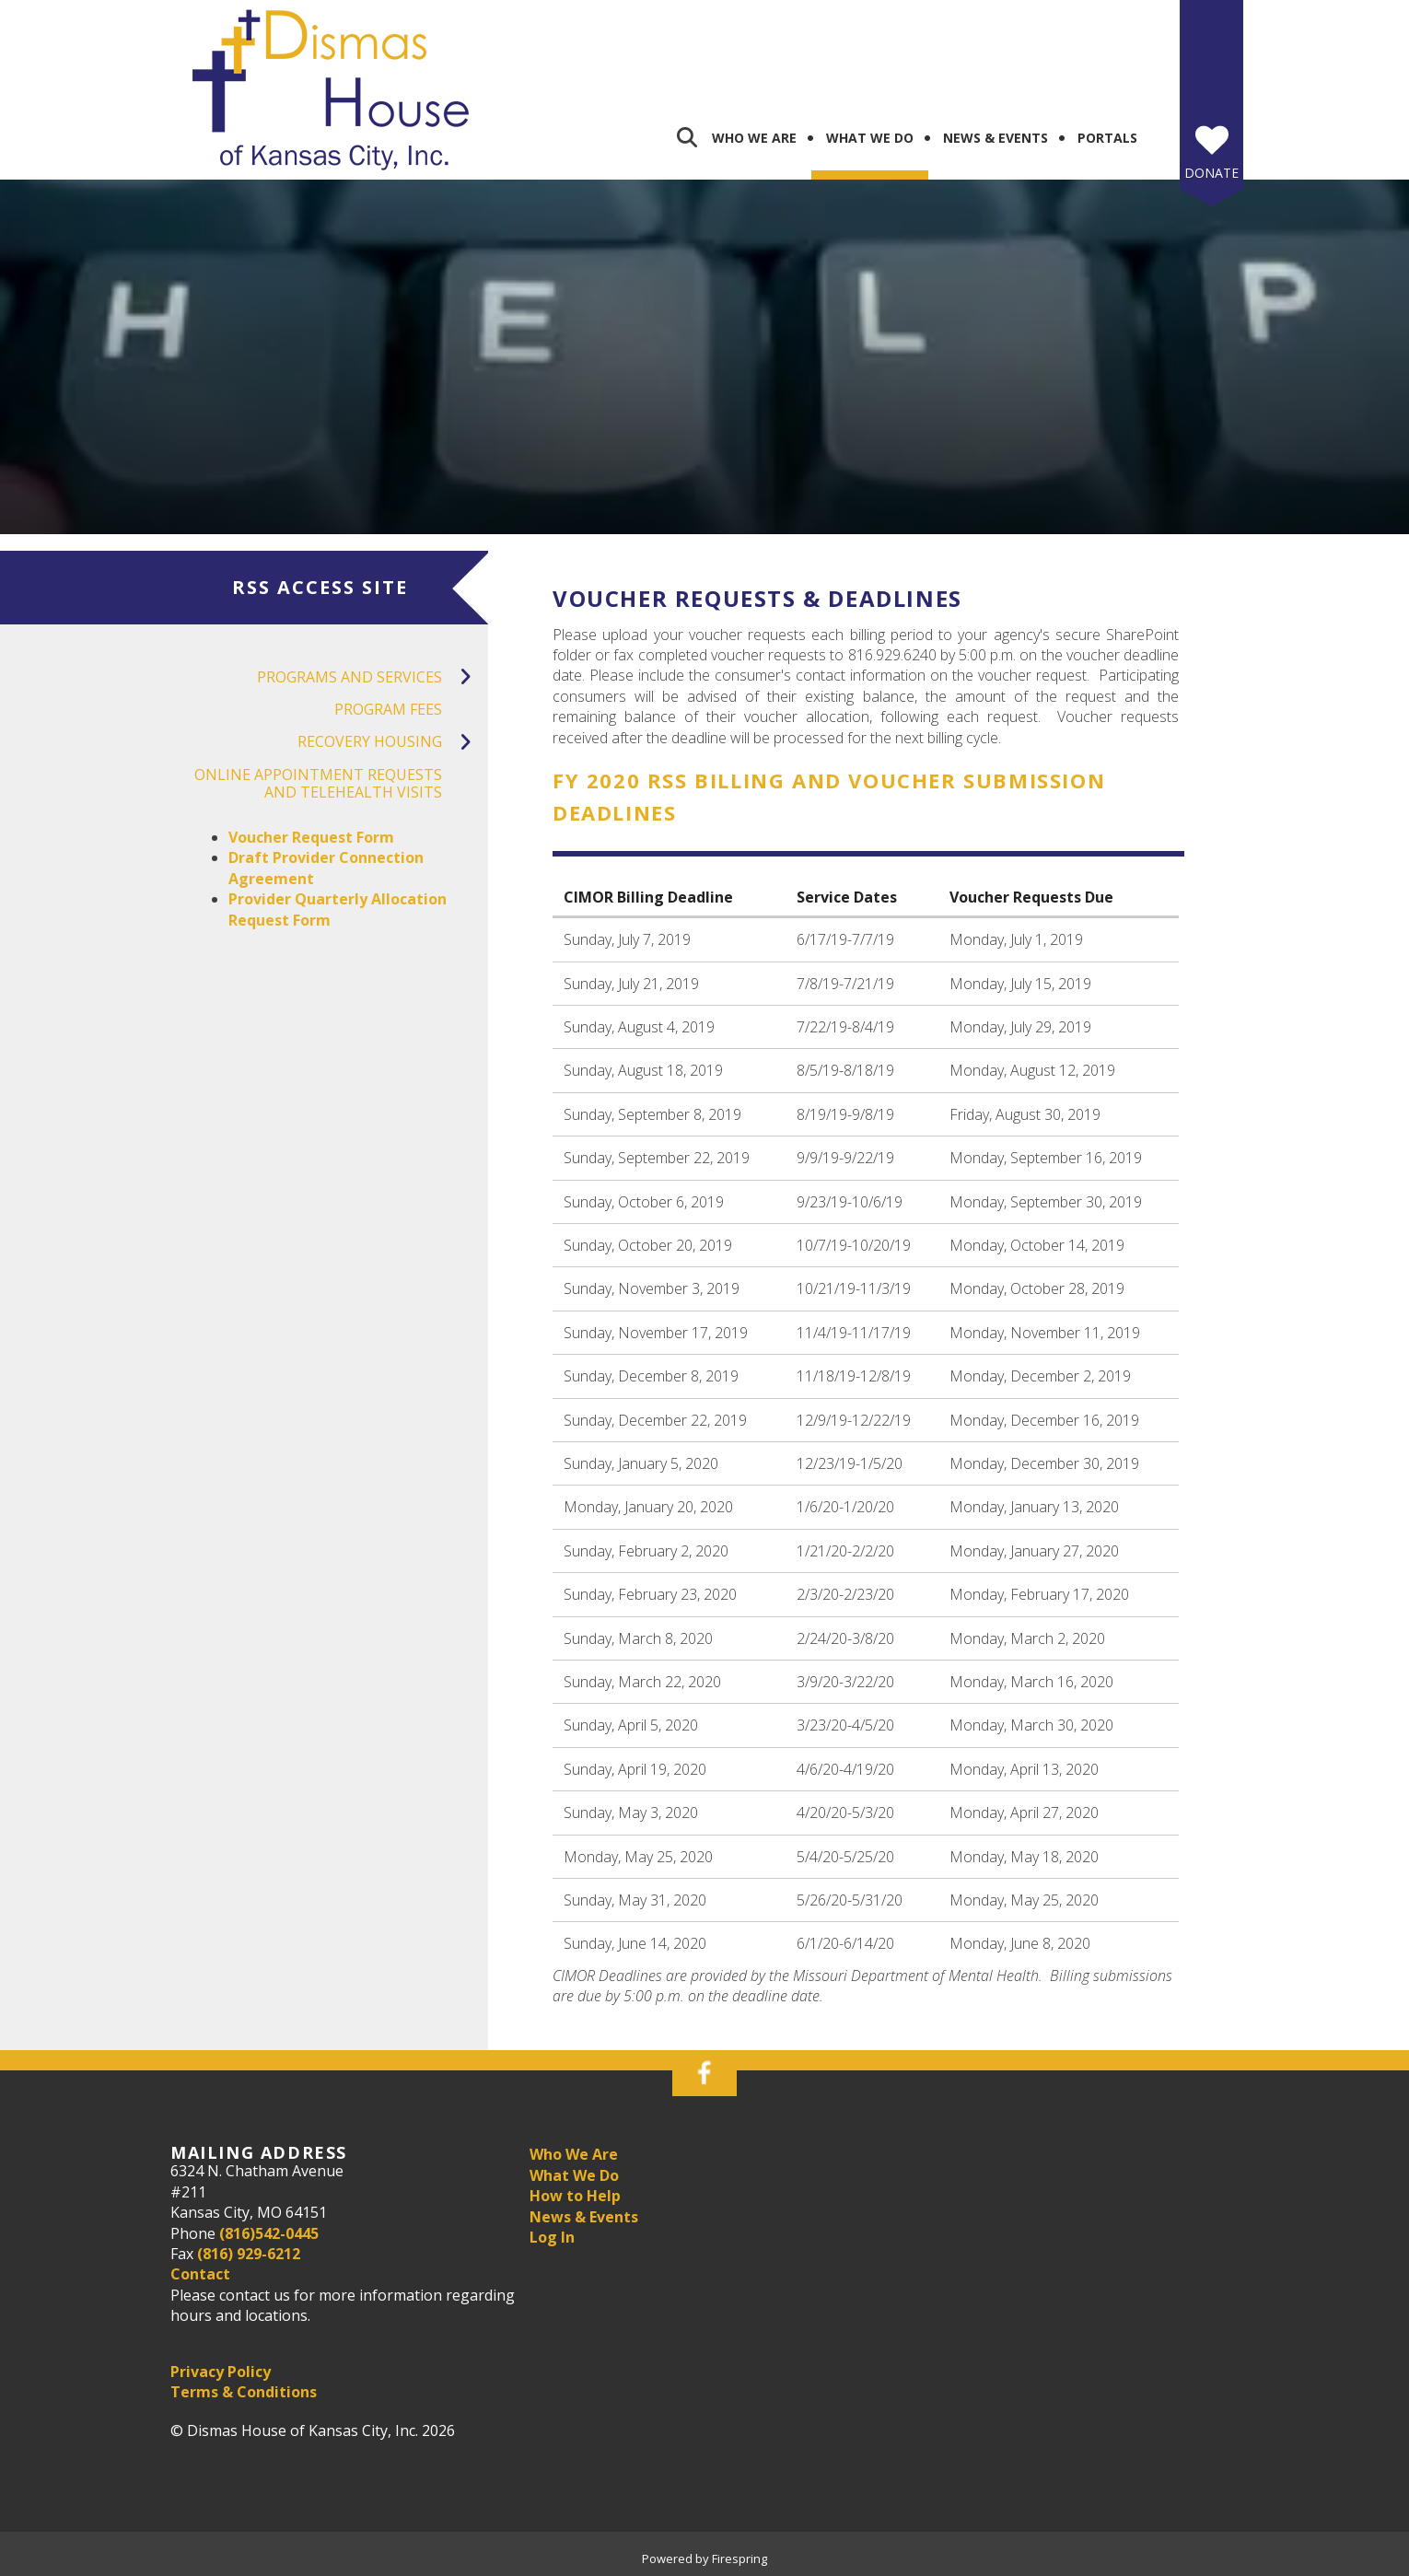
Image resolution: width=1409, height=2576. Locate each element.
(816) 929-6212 (248, 2254)
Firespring (739, 2558)
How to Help (575, 2196)
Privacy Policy (220, 2371)
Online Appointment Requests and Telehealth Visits (318, 783)
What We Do (870, 137)
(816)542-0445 (269, 2233)
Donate (1211, 172)
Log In (552, 2237)
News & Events (995, 137)
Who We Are (754, 137)
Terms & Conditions (243, 2392)
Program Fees (388, 709)
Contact (200, 2274)
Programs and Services (372, 677)
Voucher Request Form (311, 837)
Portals (1107, 137)
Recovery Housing (392, 742)
